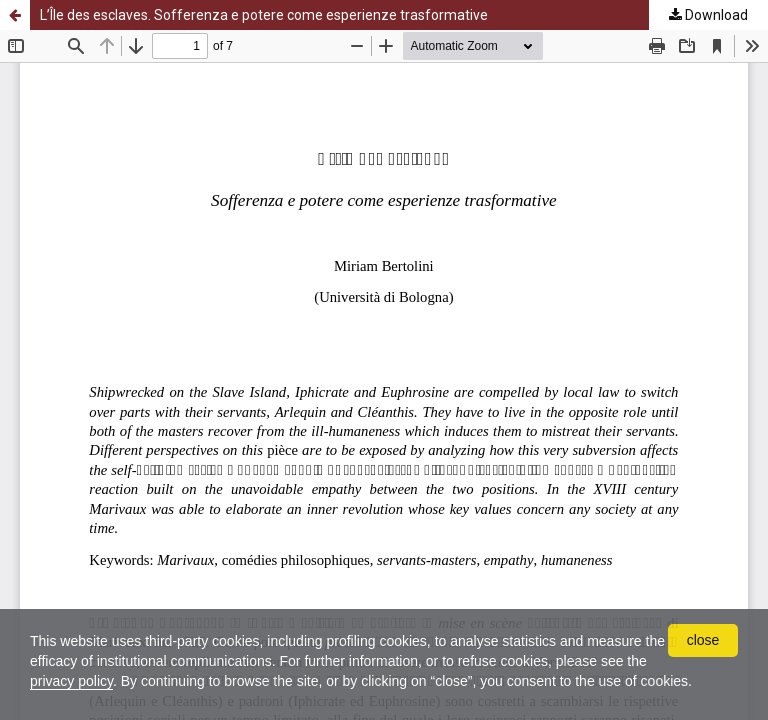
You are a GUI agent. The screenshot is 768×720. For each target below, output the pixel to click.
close (703, 640)
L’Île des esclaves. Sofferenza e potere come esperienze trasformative (264, 15)
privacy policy (71, 681)
